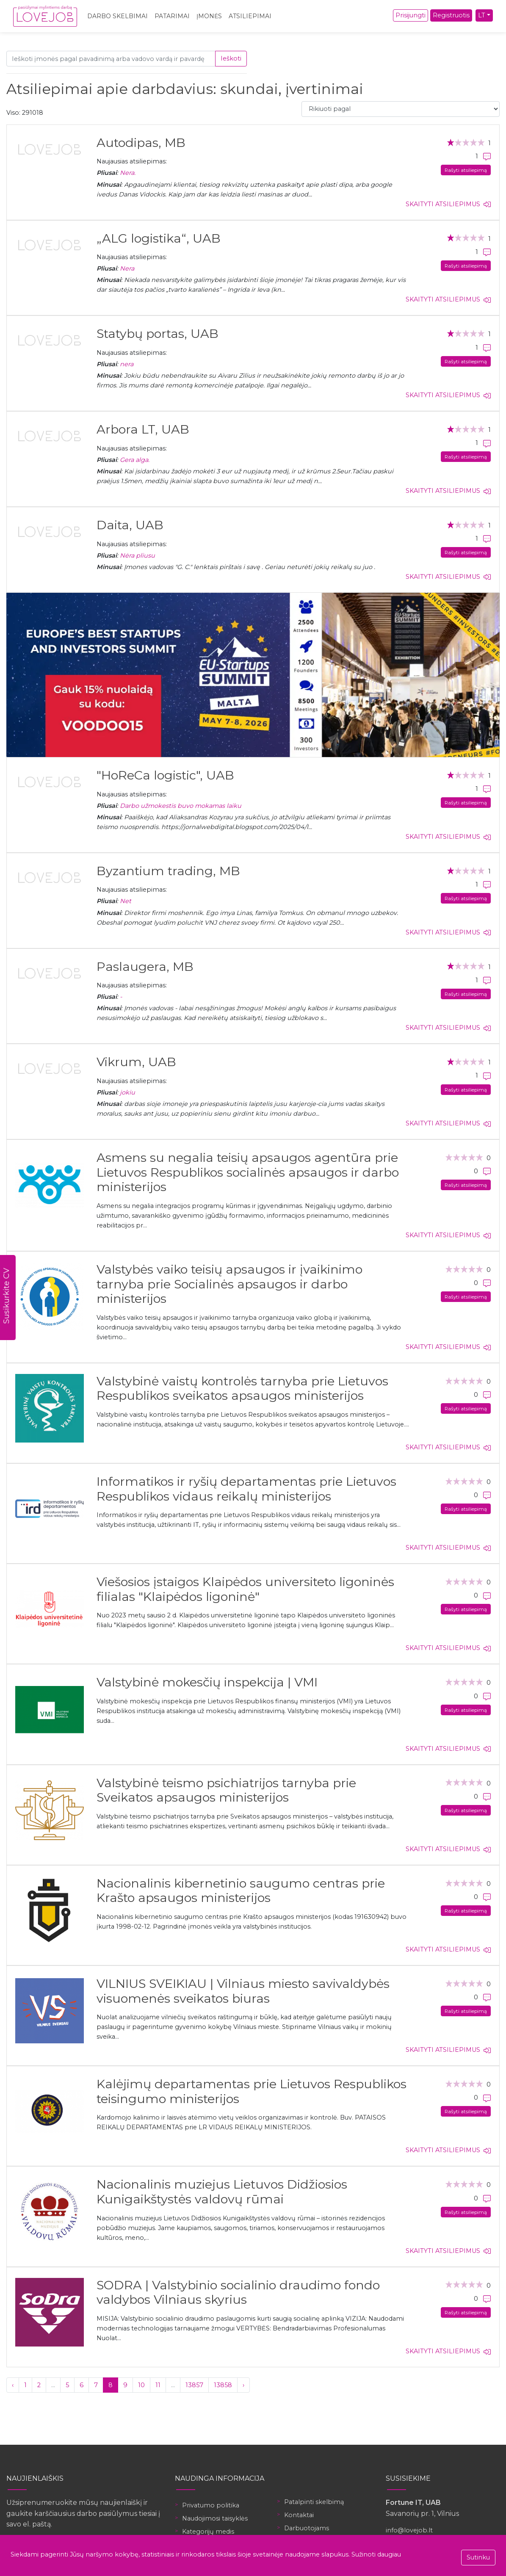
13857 (194, 2385)
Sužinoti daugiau (376, 2554)
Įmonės (209, 16)
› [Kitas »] (243, 2385)
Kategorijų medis (208, 2531)
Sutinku (478, 2557)
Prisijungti (410, 15)
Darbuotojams (306, 2528)
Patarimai (172, 16)
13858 (223, 2385)
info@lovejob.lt (409, 2530)
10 (141, 2385)
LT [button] (481, 15)
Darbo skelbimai (117, 16)
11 (157, 2385)
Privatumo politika (210, 2505)
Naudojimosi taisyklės (215, 2518)
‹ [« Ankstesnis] (13, 2385)
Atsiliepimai (250, 16)
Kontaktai (299, 2515)
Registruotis (451, 15)
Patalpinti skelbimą (314, 2502)
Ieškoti (231, 58)
